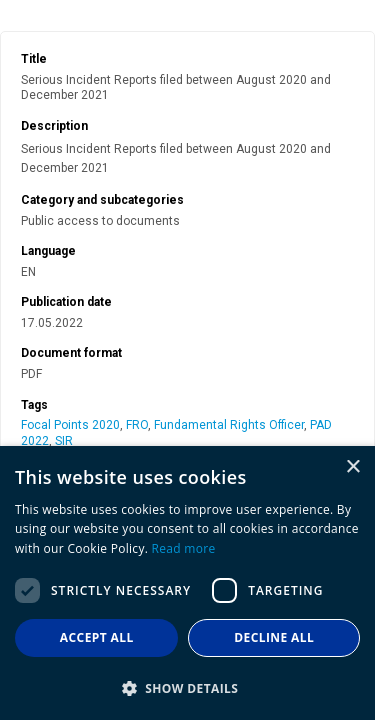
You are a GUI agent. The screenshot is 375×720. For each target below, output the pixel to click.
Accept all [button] (97, 637)
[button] (187, 687)
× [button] (352, 467)
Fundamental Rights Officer (229, 425)
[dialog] (187, 583)
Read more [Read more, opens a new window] (184, 548)
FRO (137, 425)
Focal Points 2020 (70, 425)
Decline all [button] (274, 637)
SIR (64, 441)
